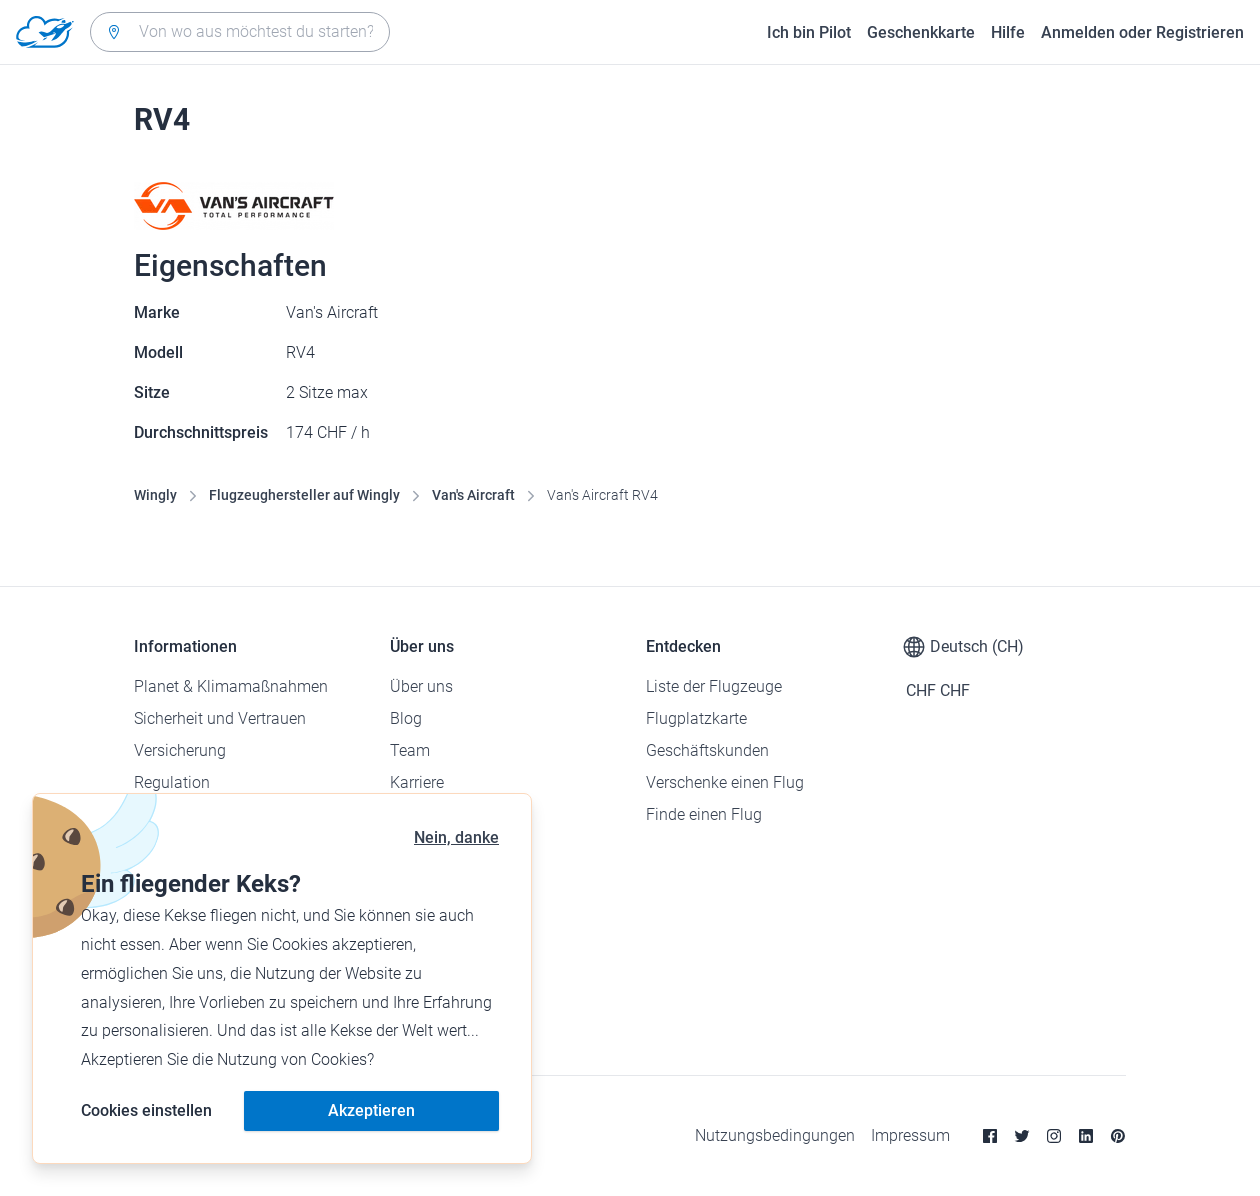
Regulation (172, 782)
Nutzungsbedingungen (775, 1135)
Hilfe (1008, 32)
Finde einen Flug (704, 814)
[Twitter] (1022, 1136)
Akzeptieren (371, 1110)
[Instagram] (1054, 1136)
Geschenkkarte (921, 32)
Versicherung (180, 750)
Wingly (155, 495)
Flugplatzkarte (696, 718)
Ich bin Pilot (809, 32)
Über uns (421, 686)
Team (410, 750)
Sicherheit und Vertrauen (220, 718)
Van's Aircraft (473, 495)
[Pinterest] (1118, 1136)
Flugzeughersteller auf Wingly (304, 495)
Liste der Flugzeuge (714, 686)
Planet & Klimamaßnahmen (231, 686)
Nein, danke (456, 837)
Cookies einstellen (146, 1110)
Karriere (417, 782)
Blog (406, 718)
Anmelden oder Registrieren (1142, 32)
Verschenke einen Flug (725, 782)
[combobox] (240, 32)
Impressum (910, 1135)
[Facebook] (990, 1136)
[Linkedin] (1086, 1136)
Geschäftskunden (707, 750)
